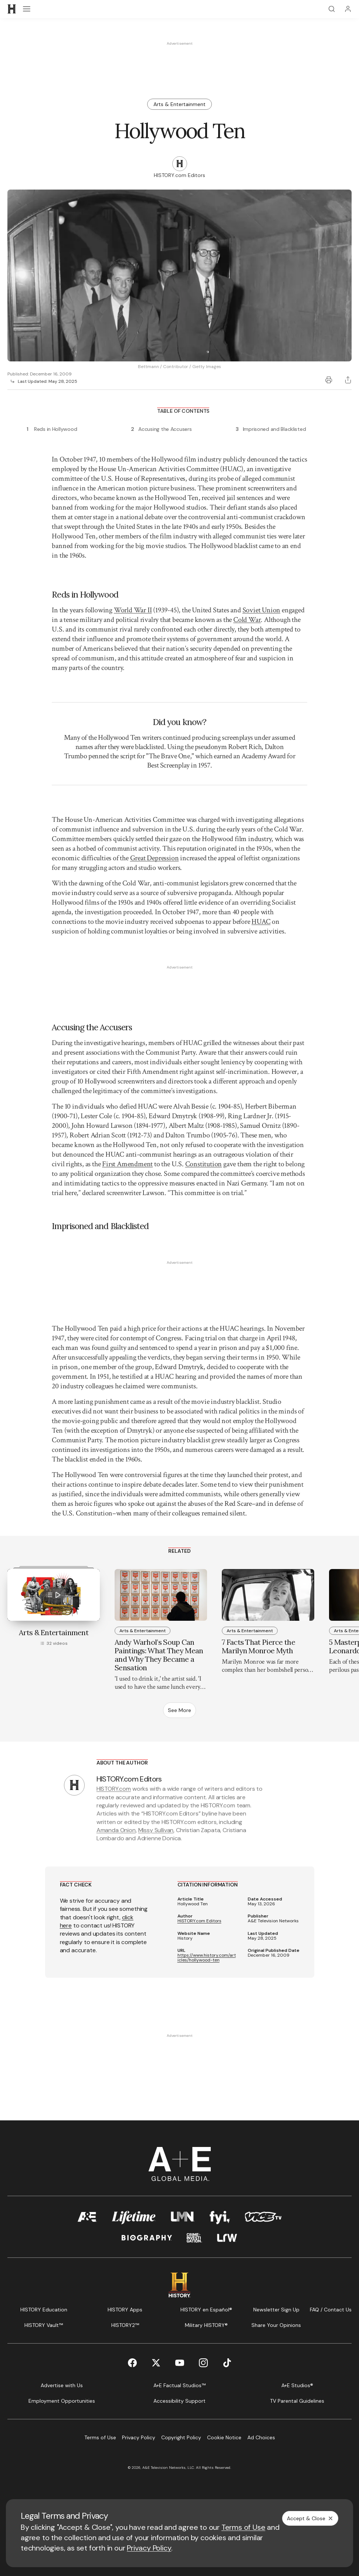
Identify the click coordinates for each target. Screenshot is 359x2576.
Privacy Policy (149, 2548)
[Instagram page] (203, 2362)
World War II (133, 610)
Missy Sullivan (156, 1830)
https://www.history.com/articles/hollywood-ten (206, 1958)
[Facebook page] (132, 2362)
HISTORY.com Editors (199, 1921)
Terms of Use (243, 2527)
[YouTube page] (179, 2362)
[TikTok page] (227, 2362)
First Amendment (127, 1164)
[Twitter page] (156, 2362)
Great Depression (154, 858)
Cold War (247, 620)
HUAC (260, 921)
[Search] (331, 9)
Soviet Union (262, 610)
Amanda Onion (116, 1830)
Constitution (203, 1164)
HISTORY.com (113, 1789)
